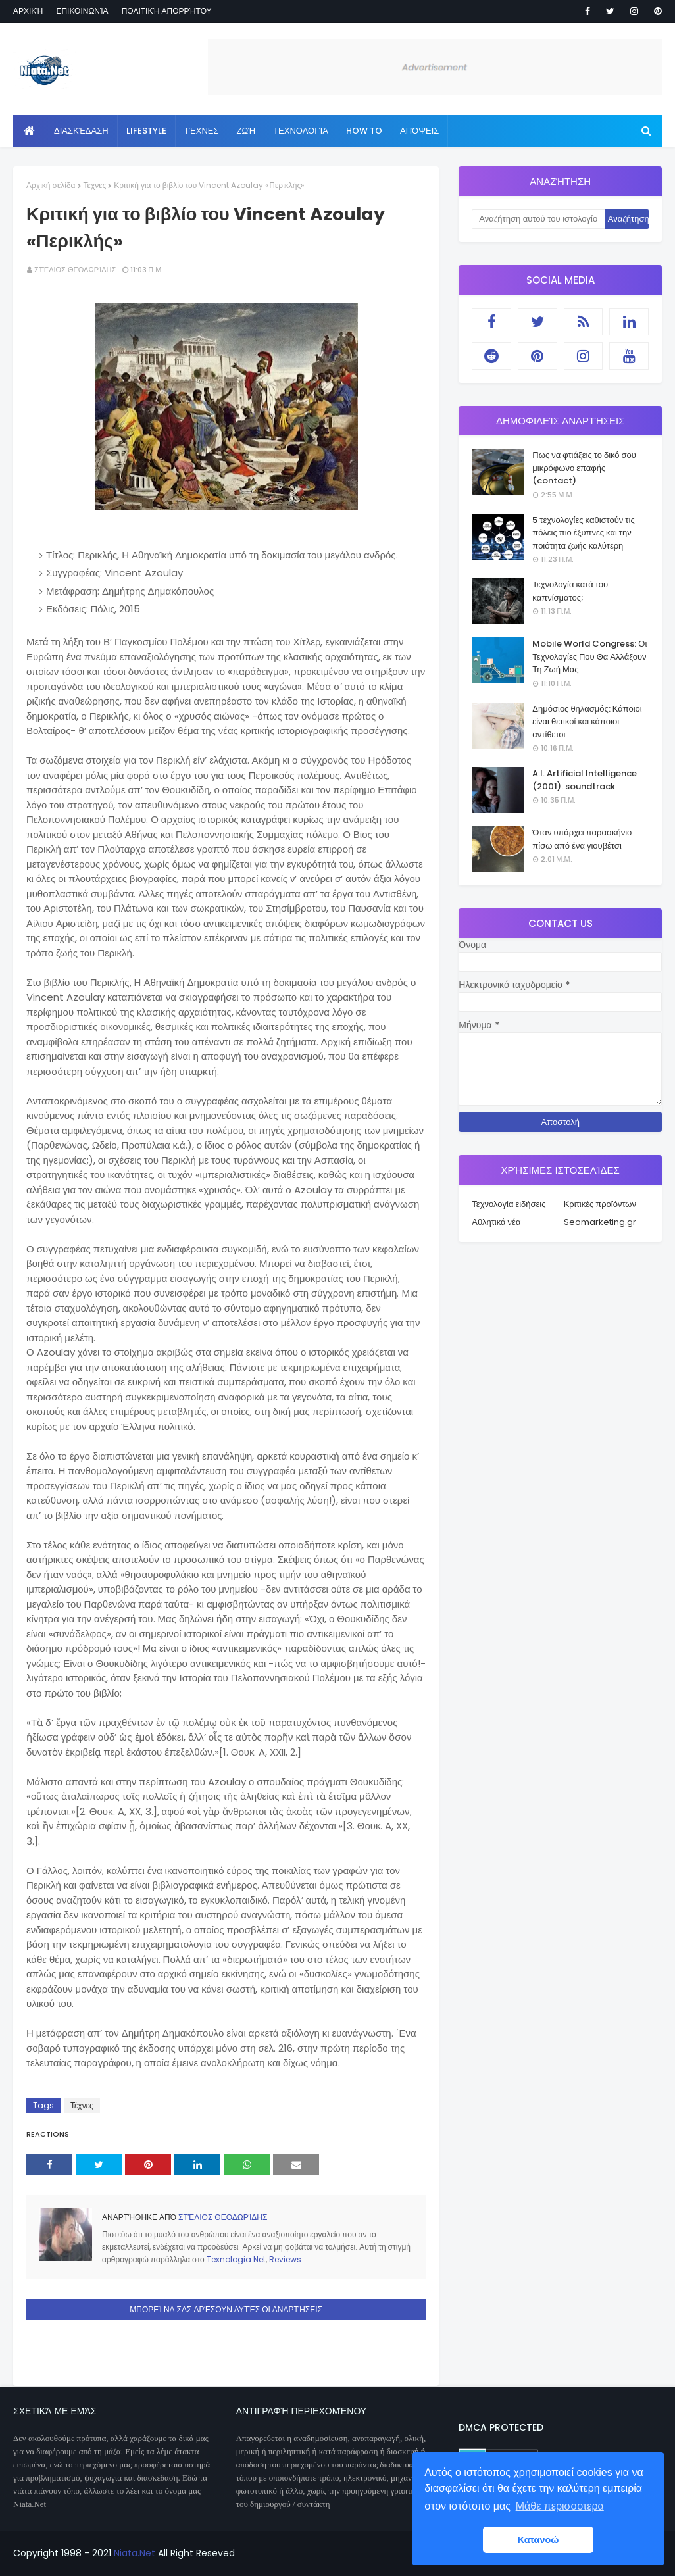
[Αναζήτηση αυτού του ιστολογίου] (538, 219)
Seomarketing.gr (600, 1222)
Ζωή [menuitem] (246, 130)
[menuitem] (29, 131)
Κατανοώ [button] (538, 2540)
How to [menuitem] (364, 130)
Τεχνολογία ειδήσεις (508, 1204)
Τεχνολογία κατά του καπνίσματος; (570, 591)
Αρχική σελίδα (51, 185)
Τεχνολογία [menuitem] (300, 130)
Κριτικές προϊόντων (600, 1204)
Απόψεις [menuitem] (419, 130)
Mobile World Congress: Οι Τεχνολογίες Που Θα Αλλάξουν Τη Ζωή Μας (589, 656)
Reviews (285, 2259)
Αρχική (28, 10)
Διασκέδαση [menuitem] (81, 130)
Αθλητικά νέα (496, 1222)
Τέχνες (95, 185)
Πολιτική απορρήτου (167, 10)
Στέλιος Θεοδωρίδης (75, 269)
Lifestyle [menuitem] (146, 130)
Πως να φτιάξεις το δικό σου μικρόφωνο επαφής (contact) (584, 468)
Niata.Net (134, 2553)
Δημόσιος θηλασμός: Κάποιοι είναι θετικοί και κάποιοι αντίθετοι (586, 722)
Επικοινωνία (82, 10)
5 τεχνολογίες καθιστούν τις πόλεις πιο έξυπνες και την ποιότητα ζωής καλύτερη (583, 533)
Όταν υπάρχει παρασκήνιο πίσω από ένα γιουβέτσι (582, 839)
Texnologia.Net (236, 2259)
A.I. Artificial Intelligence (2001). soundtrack (584, 780)
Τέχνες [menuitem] (201, 130)
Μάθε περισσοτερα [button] (560, 2506)
